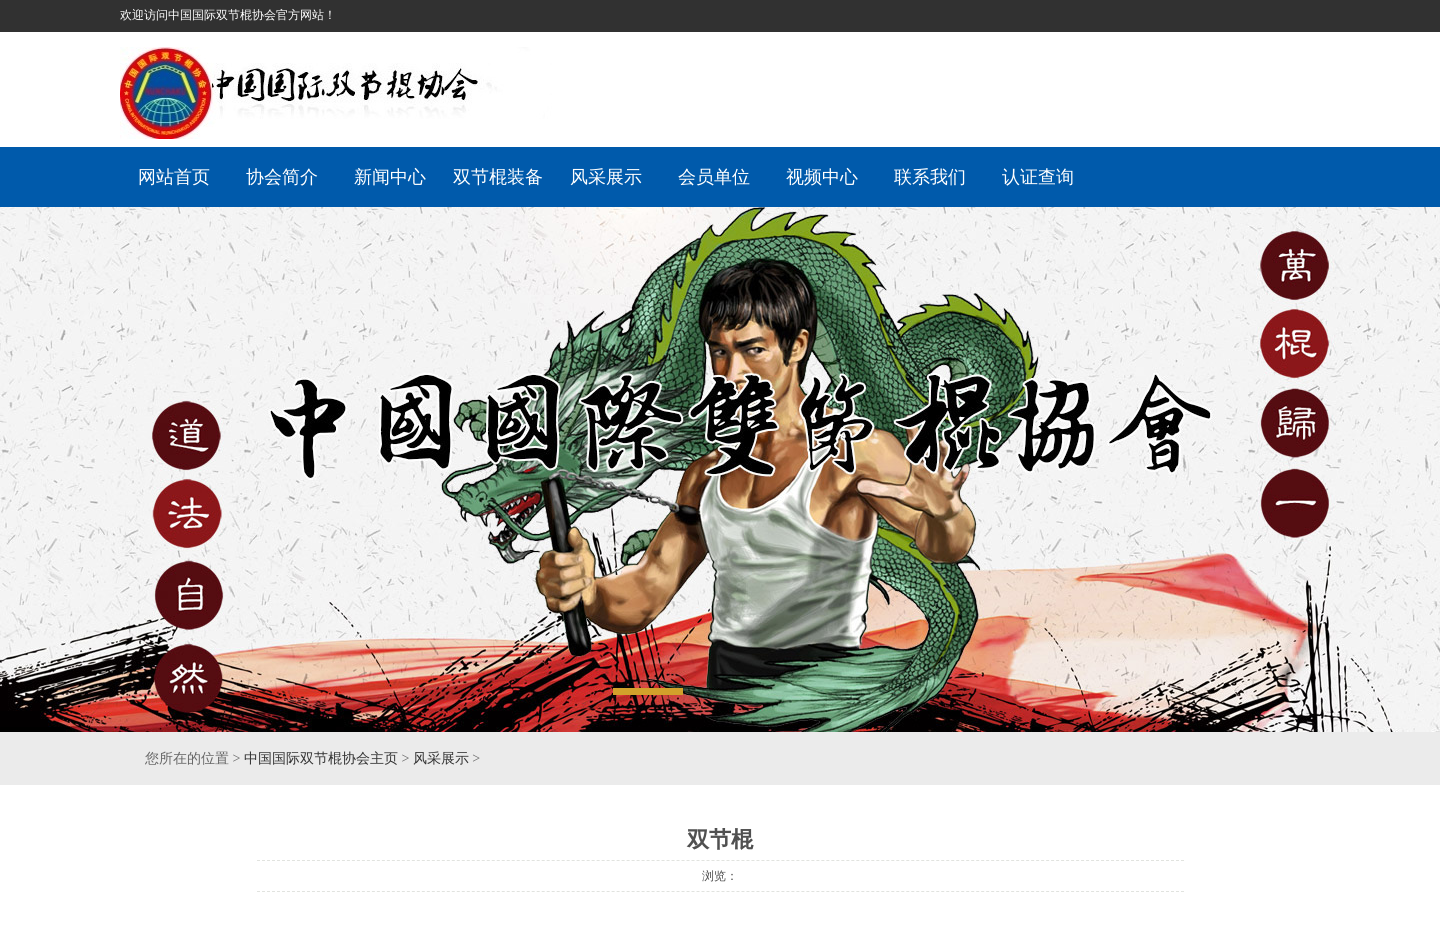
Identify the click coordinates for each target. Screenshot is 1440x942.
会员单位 (714, 177)
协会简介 (282, 177)
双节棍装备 (498, 177)
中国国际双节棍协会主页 (321, 758)
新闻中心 (390, 177)
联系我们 (930, 177)
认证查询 (1038, 177)
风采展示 (606, 177)
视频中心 (822, 177)
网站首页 (174, 177)
